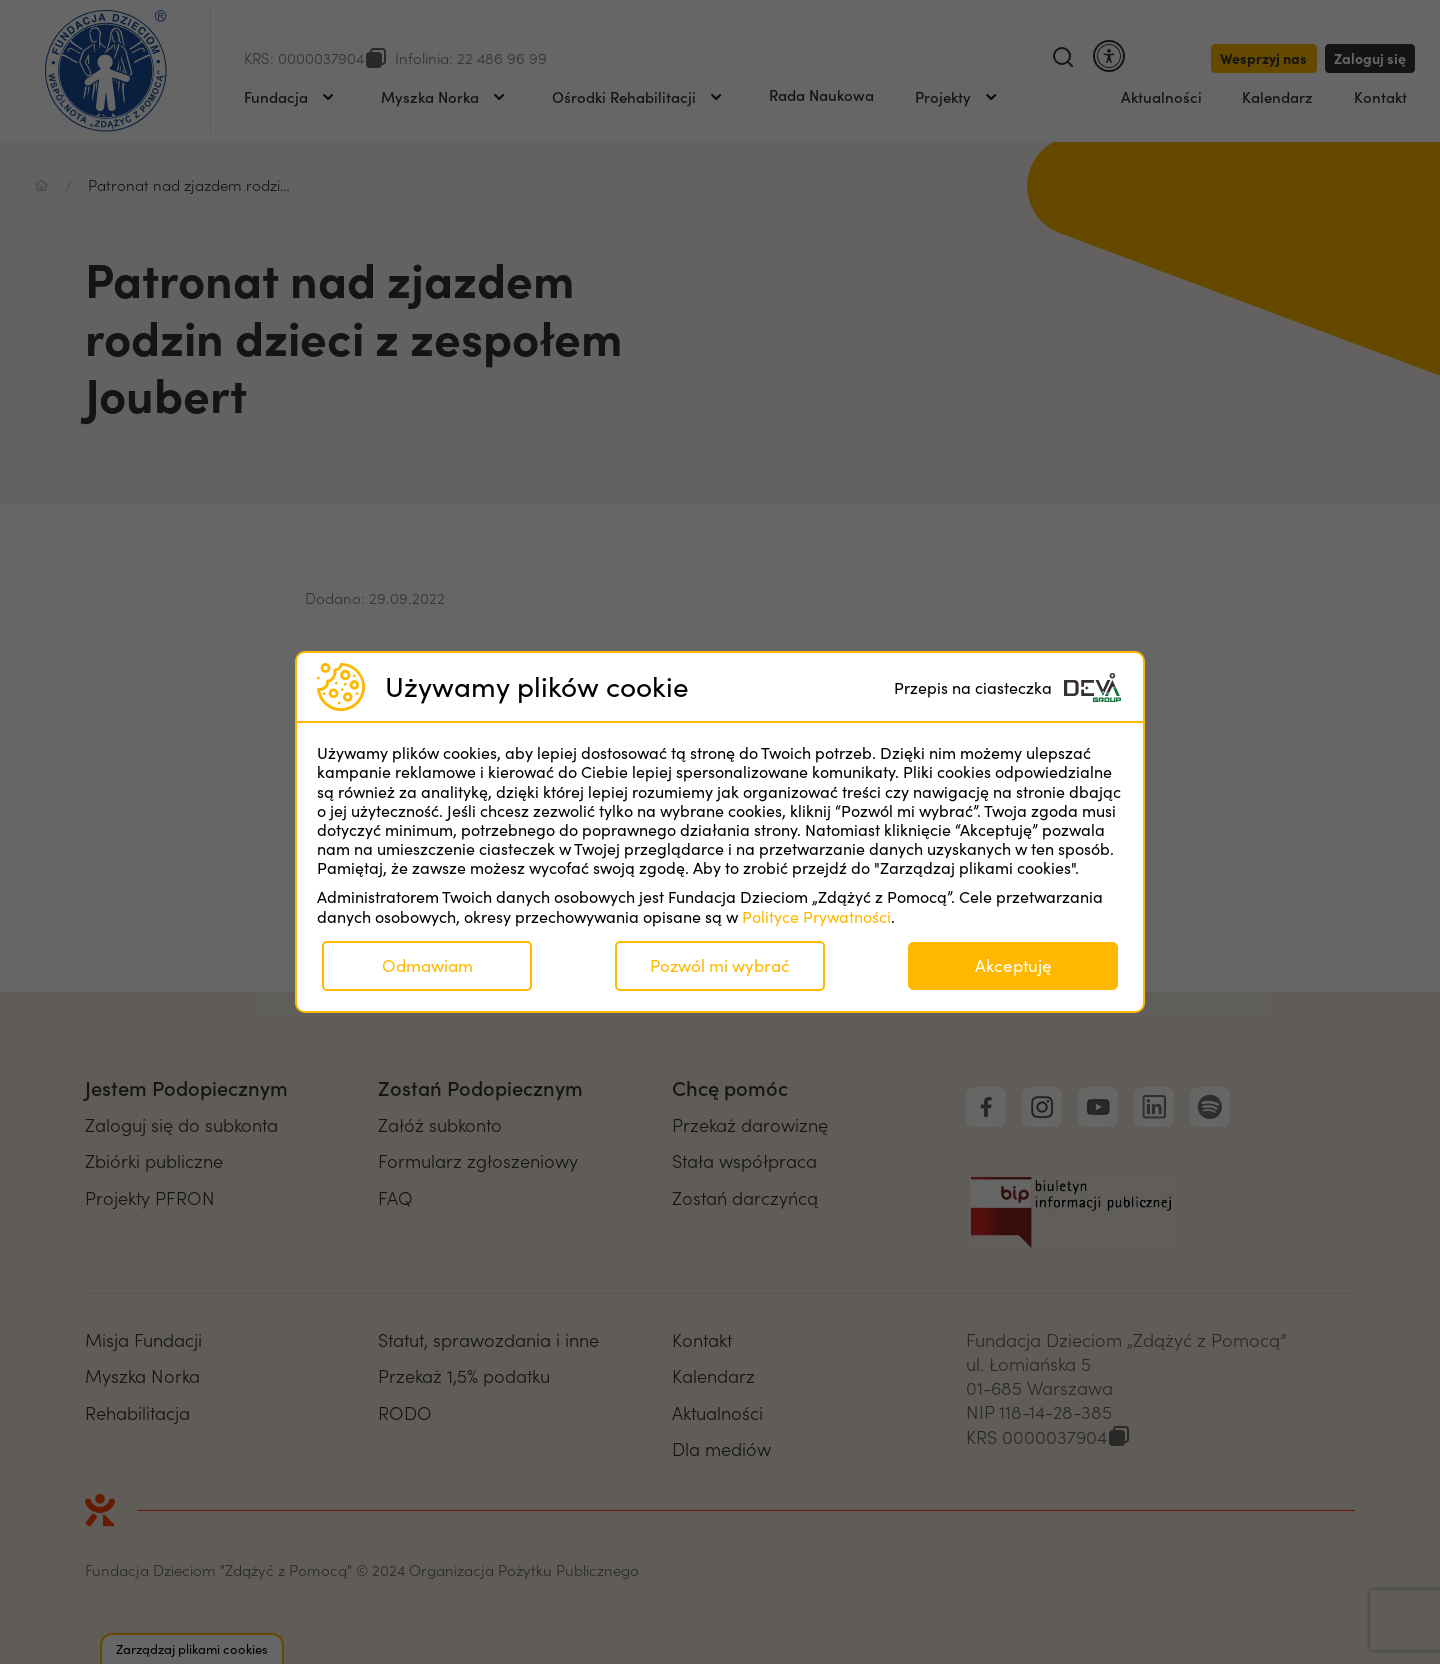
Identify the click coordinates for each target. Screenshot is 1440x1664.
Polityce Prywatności (816, 916)
